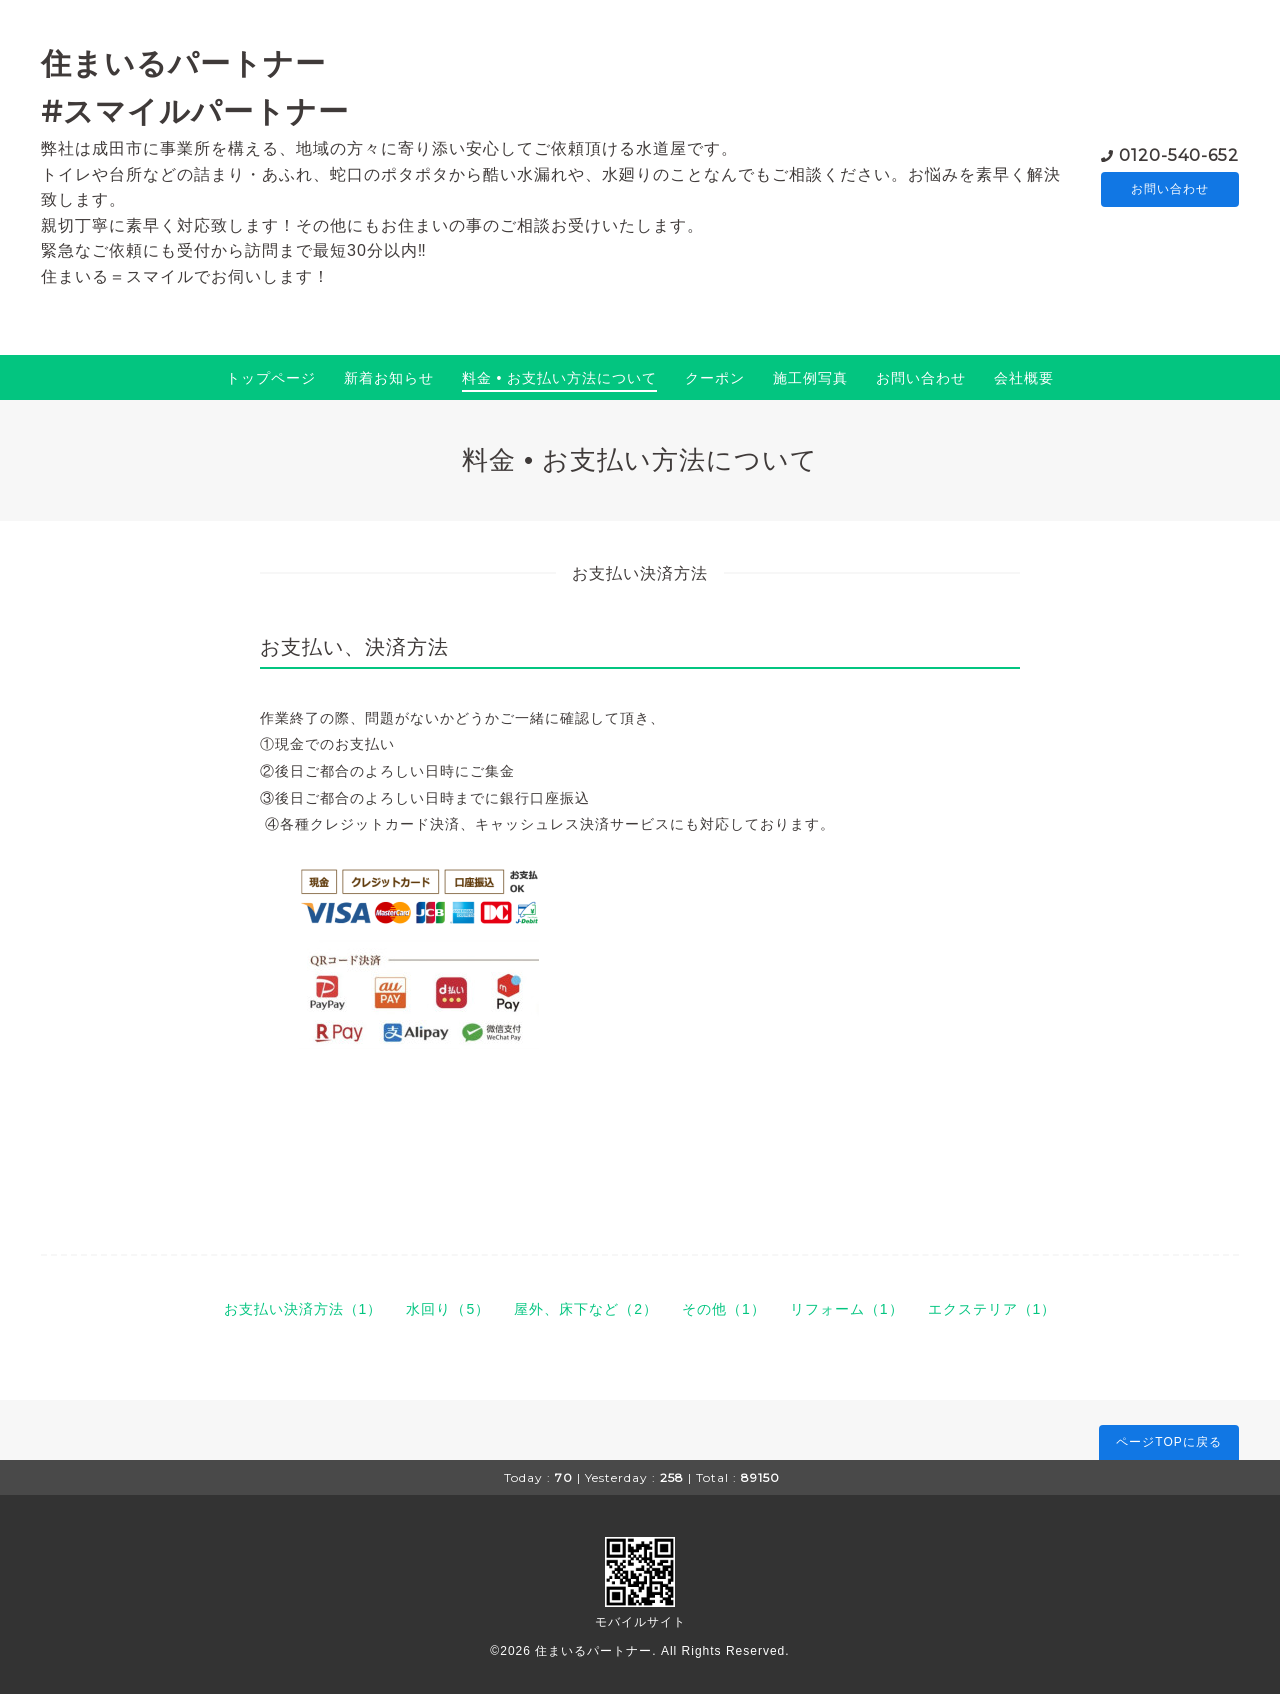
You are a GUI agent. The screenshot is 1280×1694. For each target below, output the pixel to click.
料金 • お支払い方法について (560, 378)
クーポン (715, 378)
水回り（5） (448, 1309)
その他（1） (724, 1309)
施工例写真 (810, 378)
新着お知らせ (389, 378)
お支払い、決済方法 (354, 647)
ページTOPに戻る (1168, 1442)
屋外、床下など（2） (586, 1309)
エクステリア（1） (992, 1309)
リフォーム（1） (847, 1309)
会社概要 (1024, 378)
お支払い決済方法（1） (303, 1309)
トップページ (271, 378)
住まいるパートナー (593, 1651)
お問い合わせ (1170, 189)
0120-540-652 (1179, 153)
